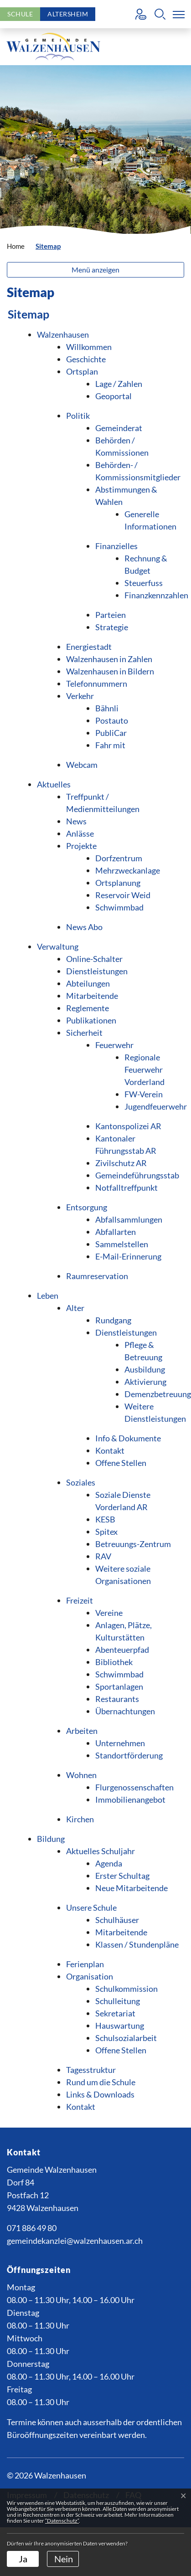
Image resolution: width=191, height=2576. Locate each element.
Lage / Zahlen (118, 384)
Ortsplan (82, 371)
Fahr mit (110, 745)
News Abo (84, 927)
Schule (20, 14)
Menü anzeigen (95, 269)
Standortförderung (129, 1755)
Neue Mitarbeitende (131, 1888)
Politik (78, 416)
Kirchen (80, 1819)
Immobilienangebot (130, 1799)
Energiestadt (89, 647)
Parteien (110, 615)
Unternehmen (120, 1743)
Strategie (111, 627)
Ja (23, 2558)
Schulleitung (117, 2001)
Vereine (109, 1613)
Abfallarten (115, 1232)
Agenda (108, 1863)
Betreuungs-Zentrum (133, 1544)
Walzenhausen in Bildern (110, 671)
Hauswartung (119, 2026)
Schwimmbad (119, 907)
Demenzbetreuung (157, 1394)
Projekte (81, 846)
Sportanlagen (119, 1686)
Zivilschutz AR (121, 1163)
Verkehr (80, 696)
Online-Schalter (94, 959)
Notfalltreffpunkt (126, 1188)
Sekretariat (115, 2013)
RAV (103, 1556)
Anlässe (80, 833)
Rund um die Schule (100, 2082)
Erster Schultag (122, 1876)
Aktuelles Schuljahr (100, 1851)
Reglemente (87, 1008)
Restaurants (117, 1699)
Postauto (111, 720)
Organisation (89, 1976)
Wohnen (81, 1775)
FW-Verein (143, 1094)
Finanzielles (116, 546)
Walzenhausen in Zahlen (109, 659)
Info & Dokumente (128, 1438)
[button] (160, 14)
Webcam (82, 765)
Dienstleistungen (97, 971)
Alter (75, 1308)
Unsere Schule (91, 1907)
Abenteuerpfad (122, 1650)
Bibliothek (114, 1662)
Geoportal (113, 396)
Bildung (51, 1839)
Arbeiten (82, 1731)
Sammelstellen (121, 1244)
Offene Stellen (120, 1463)
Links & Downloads (100, 2094)
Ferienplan (85, 1964)
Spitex (106, 1532)
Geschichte (86, 359)
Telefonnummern (96, 684)
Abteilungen (88, 983)
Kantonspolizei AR (128, 1126)
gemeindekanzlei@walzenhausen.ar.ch (75, 2241)
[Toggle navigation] (177, 14)
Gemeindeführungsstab (137, 1175)
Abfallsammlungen (128, 1219)
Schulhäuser (117, 1920)
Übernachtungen (125, 1711)
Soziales (80, 1482)
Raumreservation (97, 1276)
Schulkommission (126, 1989)
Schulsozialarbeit (126, 2038)
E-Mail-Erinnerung (128, 1256)
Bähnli (107, 708)
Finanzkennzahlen (156, 595)
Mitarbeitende (92, 996)
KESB (105, 1519)
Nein (63, 2558)
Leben (47, 1296)
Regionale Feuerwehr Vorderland (144, 1069)
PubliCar (111, 733)
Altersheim (67, 14)
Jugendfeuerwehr (155, 1106)
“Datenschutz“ (62, 2520)
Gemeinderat (118, 428)
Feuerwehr (114, 1045)
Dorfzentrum (118, 858)
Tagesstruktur (91, 2070)
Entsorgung (86, 1207)
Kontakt (109, 1450)
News (76, 821)
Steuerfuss (143, 583)
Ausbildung (144, 1369)
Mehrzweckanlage (127, 870)
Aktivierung (145, 1382)
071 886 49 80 (32, 2228)
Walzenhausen (63, 334)
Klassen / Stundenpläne (137, 1944)
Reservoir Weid (122, 895)
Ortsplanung (117, 883)
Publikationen (91, 1020)
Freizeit (79, 1600)
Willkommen (89, 347)
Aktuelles (54, 784)
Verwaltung (57, 946)
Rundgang (113, 1320)
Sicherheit (84, 1033)
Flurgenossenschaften (134, 1787)
